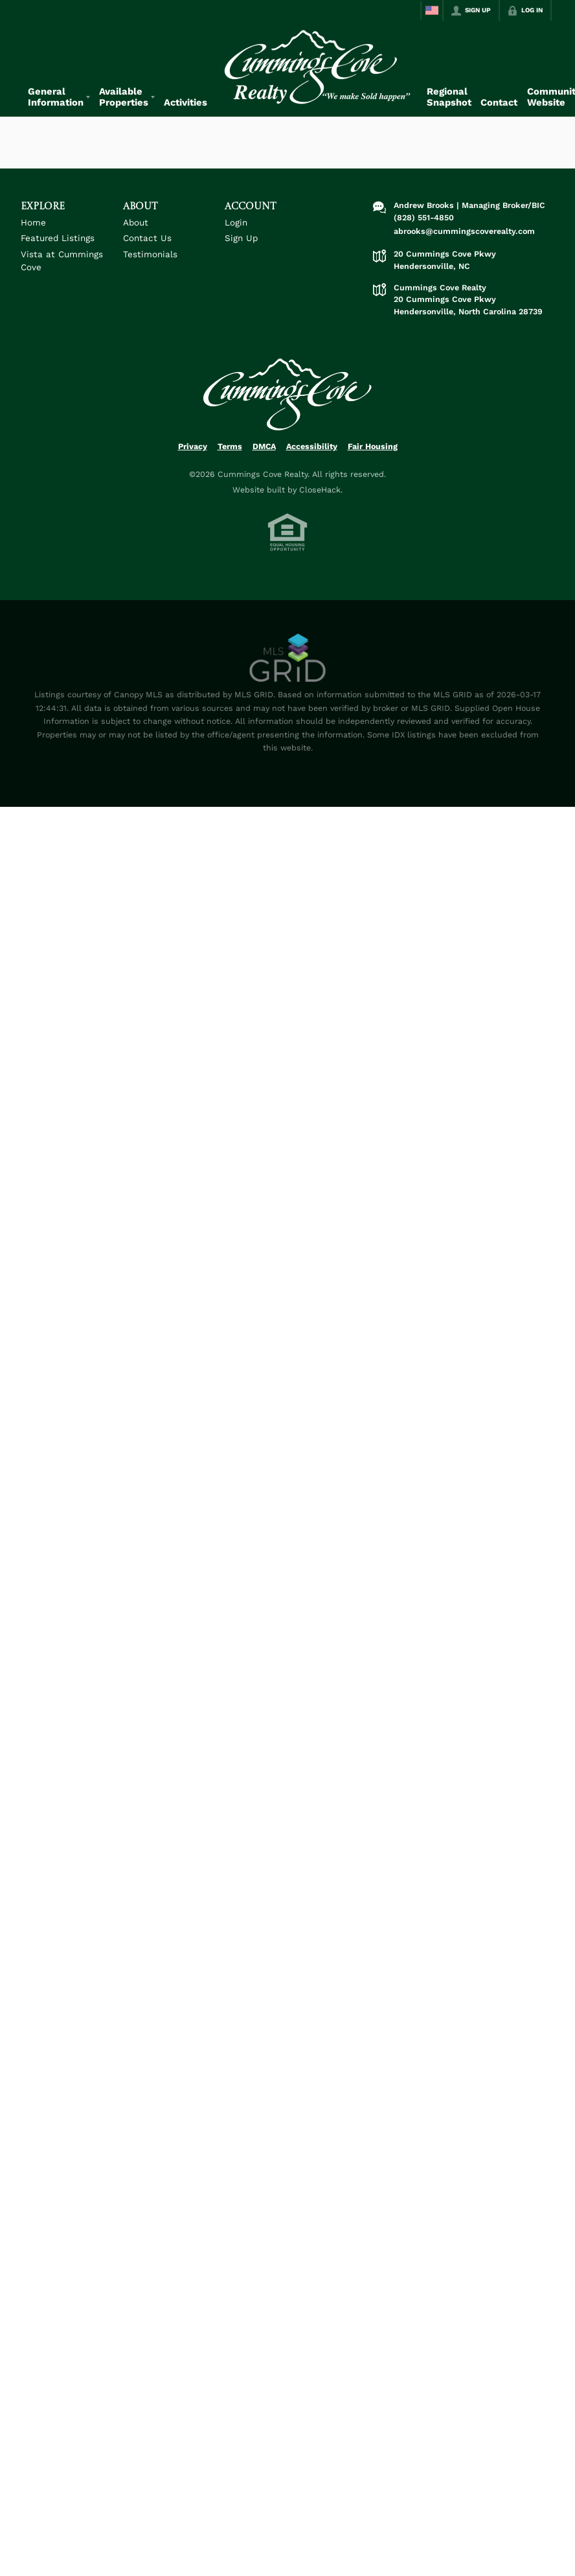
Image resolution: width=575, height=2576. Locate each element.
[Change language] (432, 10)
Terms (230, 446)
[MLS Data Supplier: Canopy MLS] (288, 658)
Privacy (192, 446)
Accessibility (311, 446)
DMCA (264, 446)
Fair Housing (373, 446)
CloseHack (320, 489)
